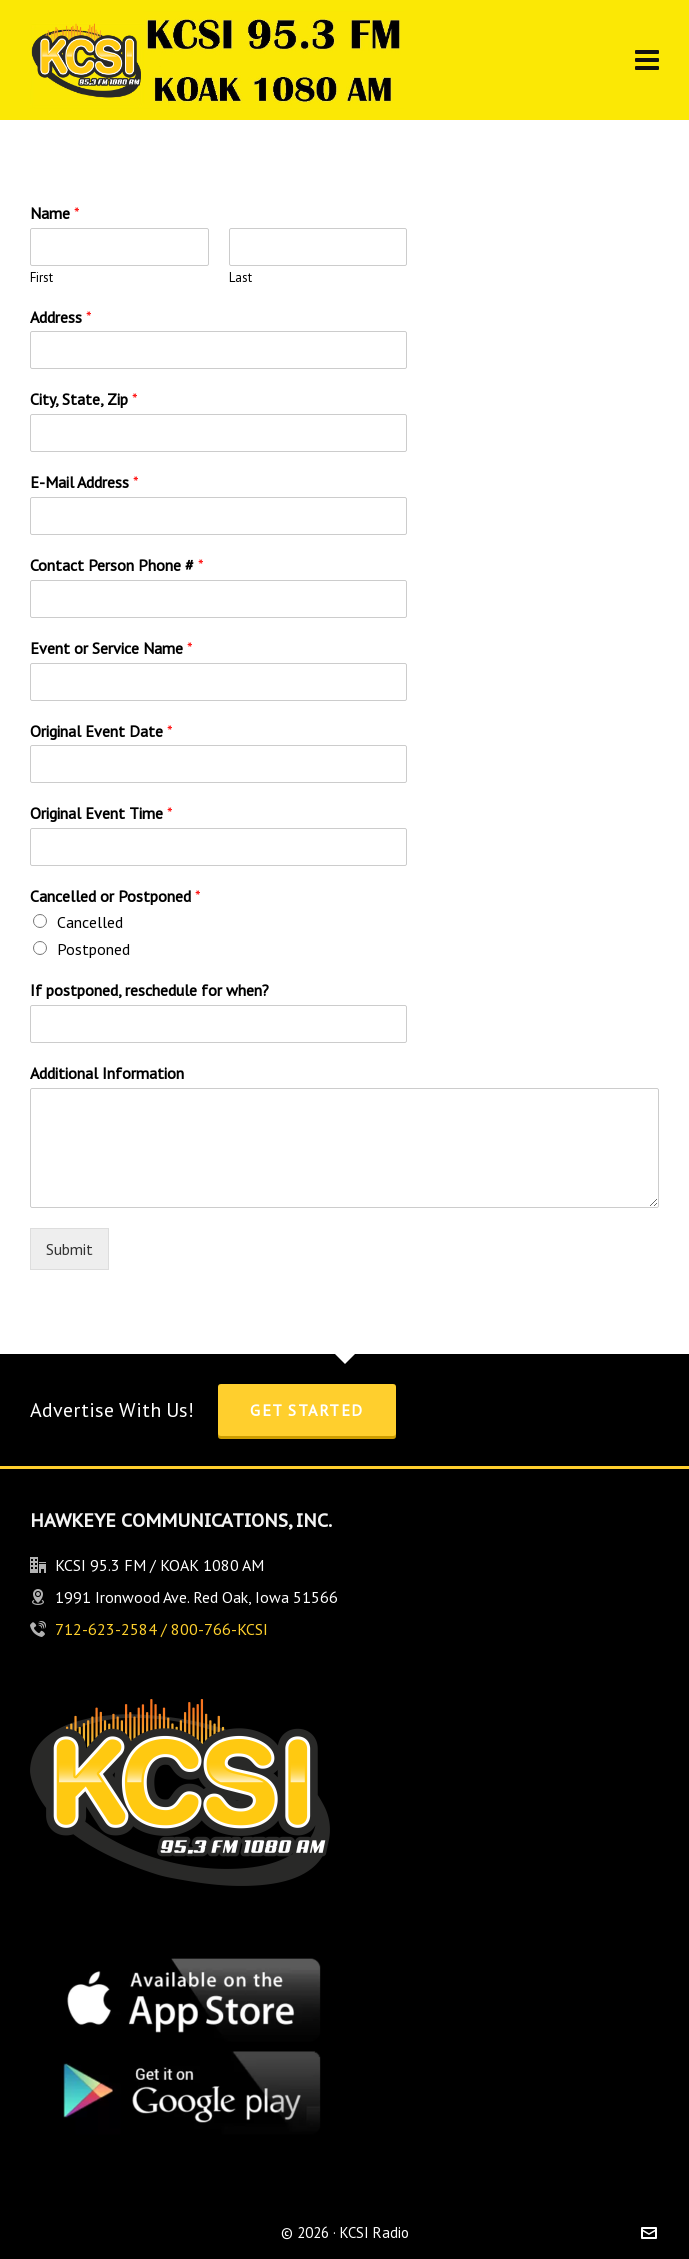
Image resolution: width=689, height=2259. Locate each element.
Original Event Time (101, 813)
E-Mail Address (84, 482)
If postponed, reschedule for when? (149, 990)
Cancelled (90, 922)
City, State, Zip (84, 399)
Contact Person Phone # (117, 565)
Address (61, 317)
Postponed (93, 949)
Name (55, 213)
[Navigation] (647, 60)
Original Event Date (101, 731)
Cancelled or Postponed (115, 896)
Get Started (307, 1410)
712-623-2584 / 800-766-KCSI (161, 1629)
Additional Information (107, 1073)
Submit (69, 1249)
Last (240, 278)
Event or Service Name (111, 648)
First (41, 278)
